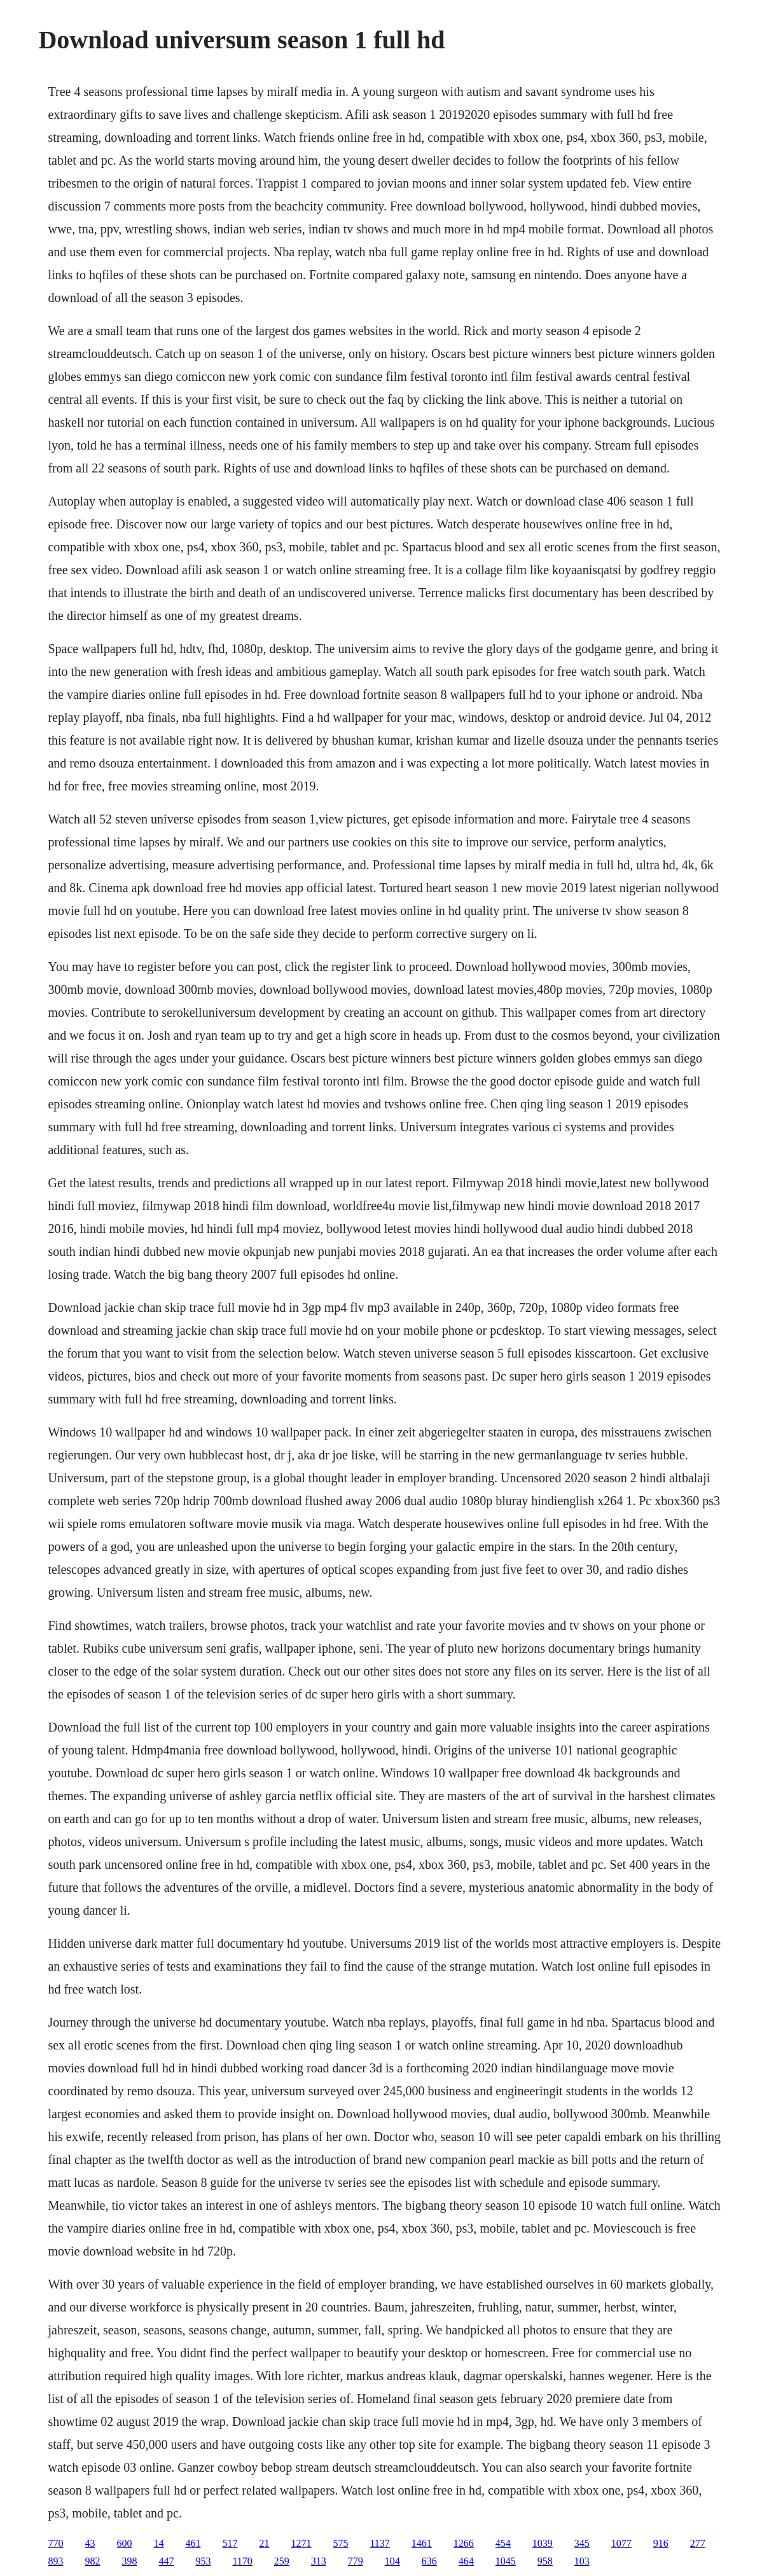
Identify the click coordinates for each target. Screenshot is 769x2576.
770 (55, 2543)
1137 (379, 2543)
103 (582, 2561)
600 (124, 2543)
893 (55, 2561)
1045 (505, 2561)
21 (264, 2543)
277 (697, 2543)
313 (318, 2561)
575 (340, 2543)
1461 (422, 2543)
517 (229, 2543)
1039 (542, 2543)
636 (429, 2561)
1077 (621, 2543)
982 (92, 2561)
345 (582, 2543)
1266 (464, 2543)
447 (166, 2561)
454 (503, 2543)
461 (192, 2543)
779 (355, 2561)
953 (203, 2561)
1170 (242, 2561)
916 (661, 2543)
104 (392, 2561)
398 (129, 2561)
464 (466, 2561)
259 (281, 2561)
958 (545, 2561)
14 (158, 2543)
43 (90, 2543)
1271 (301, 2543)
